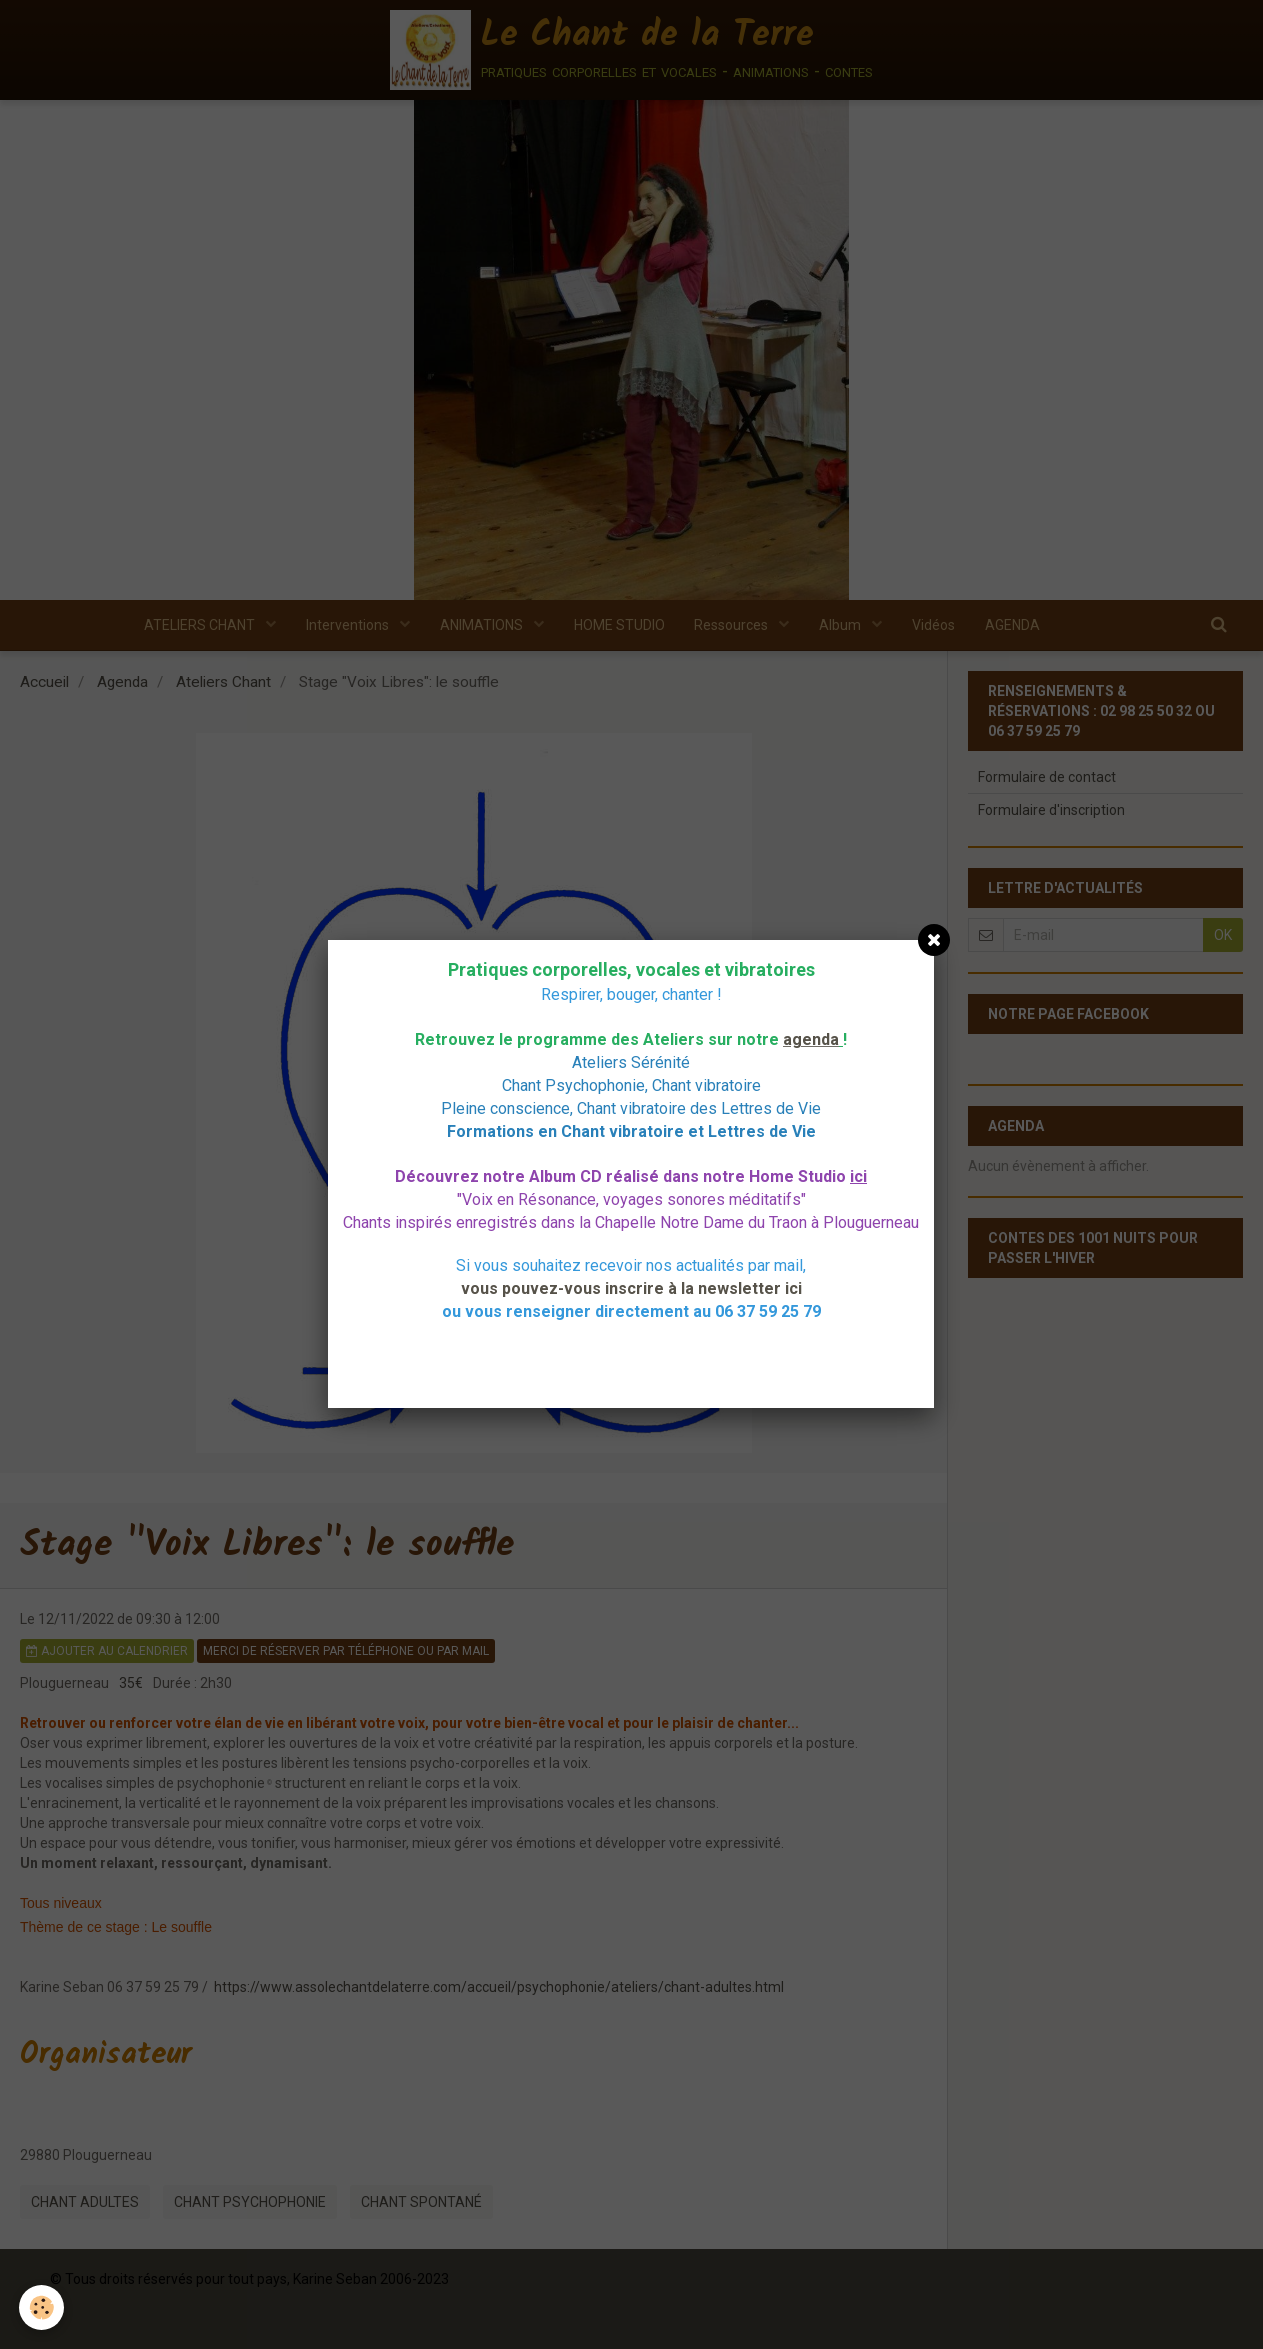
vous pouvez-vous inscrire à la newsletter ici (631, 1288)
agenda (811, 1039)
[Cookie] (42, 2307)
